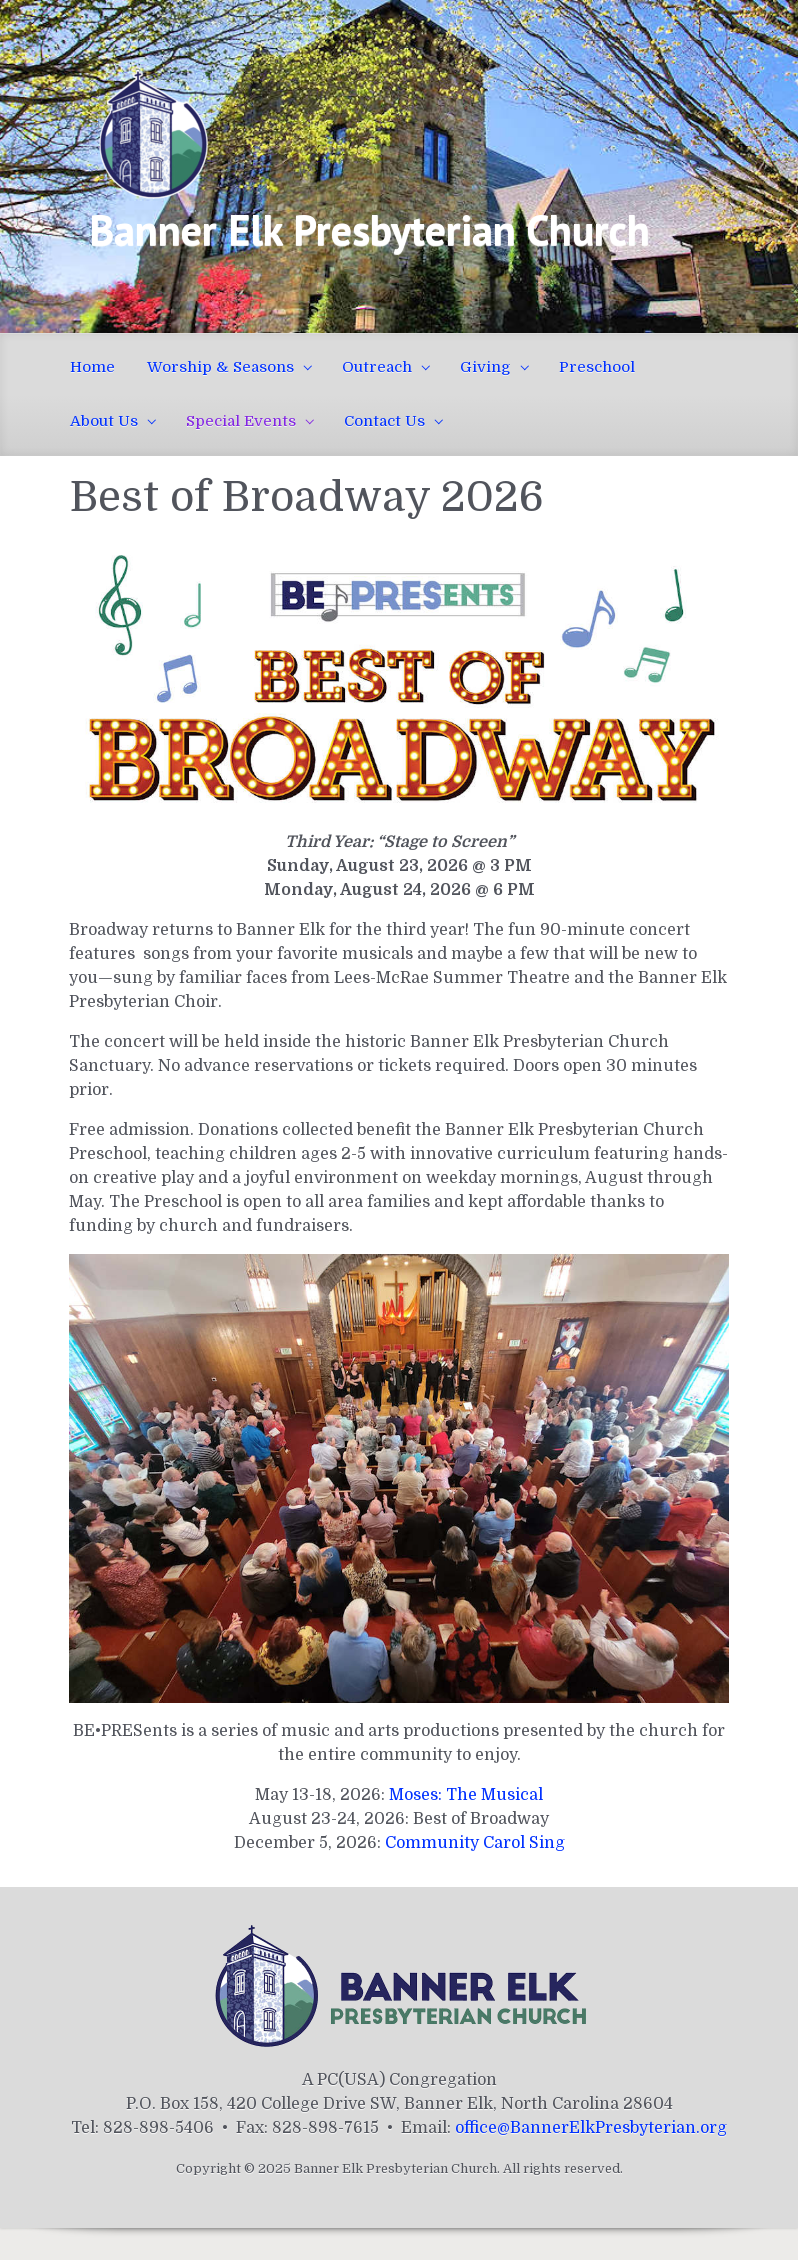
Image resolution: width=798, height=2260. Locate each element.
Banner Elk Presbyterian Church (369, 229)
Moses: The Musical (466, 1795)
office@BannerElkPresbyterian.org (591, 2128)
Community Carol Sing (475, 1843)
